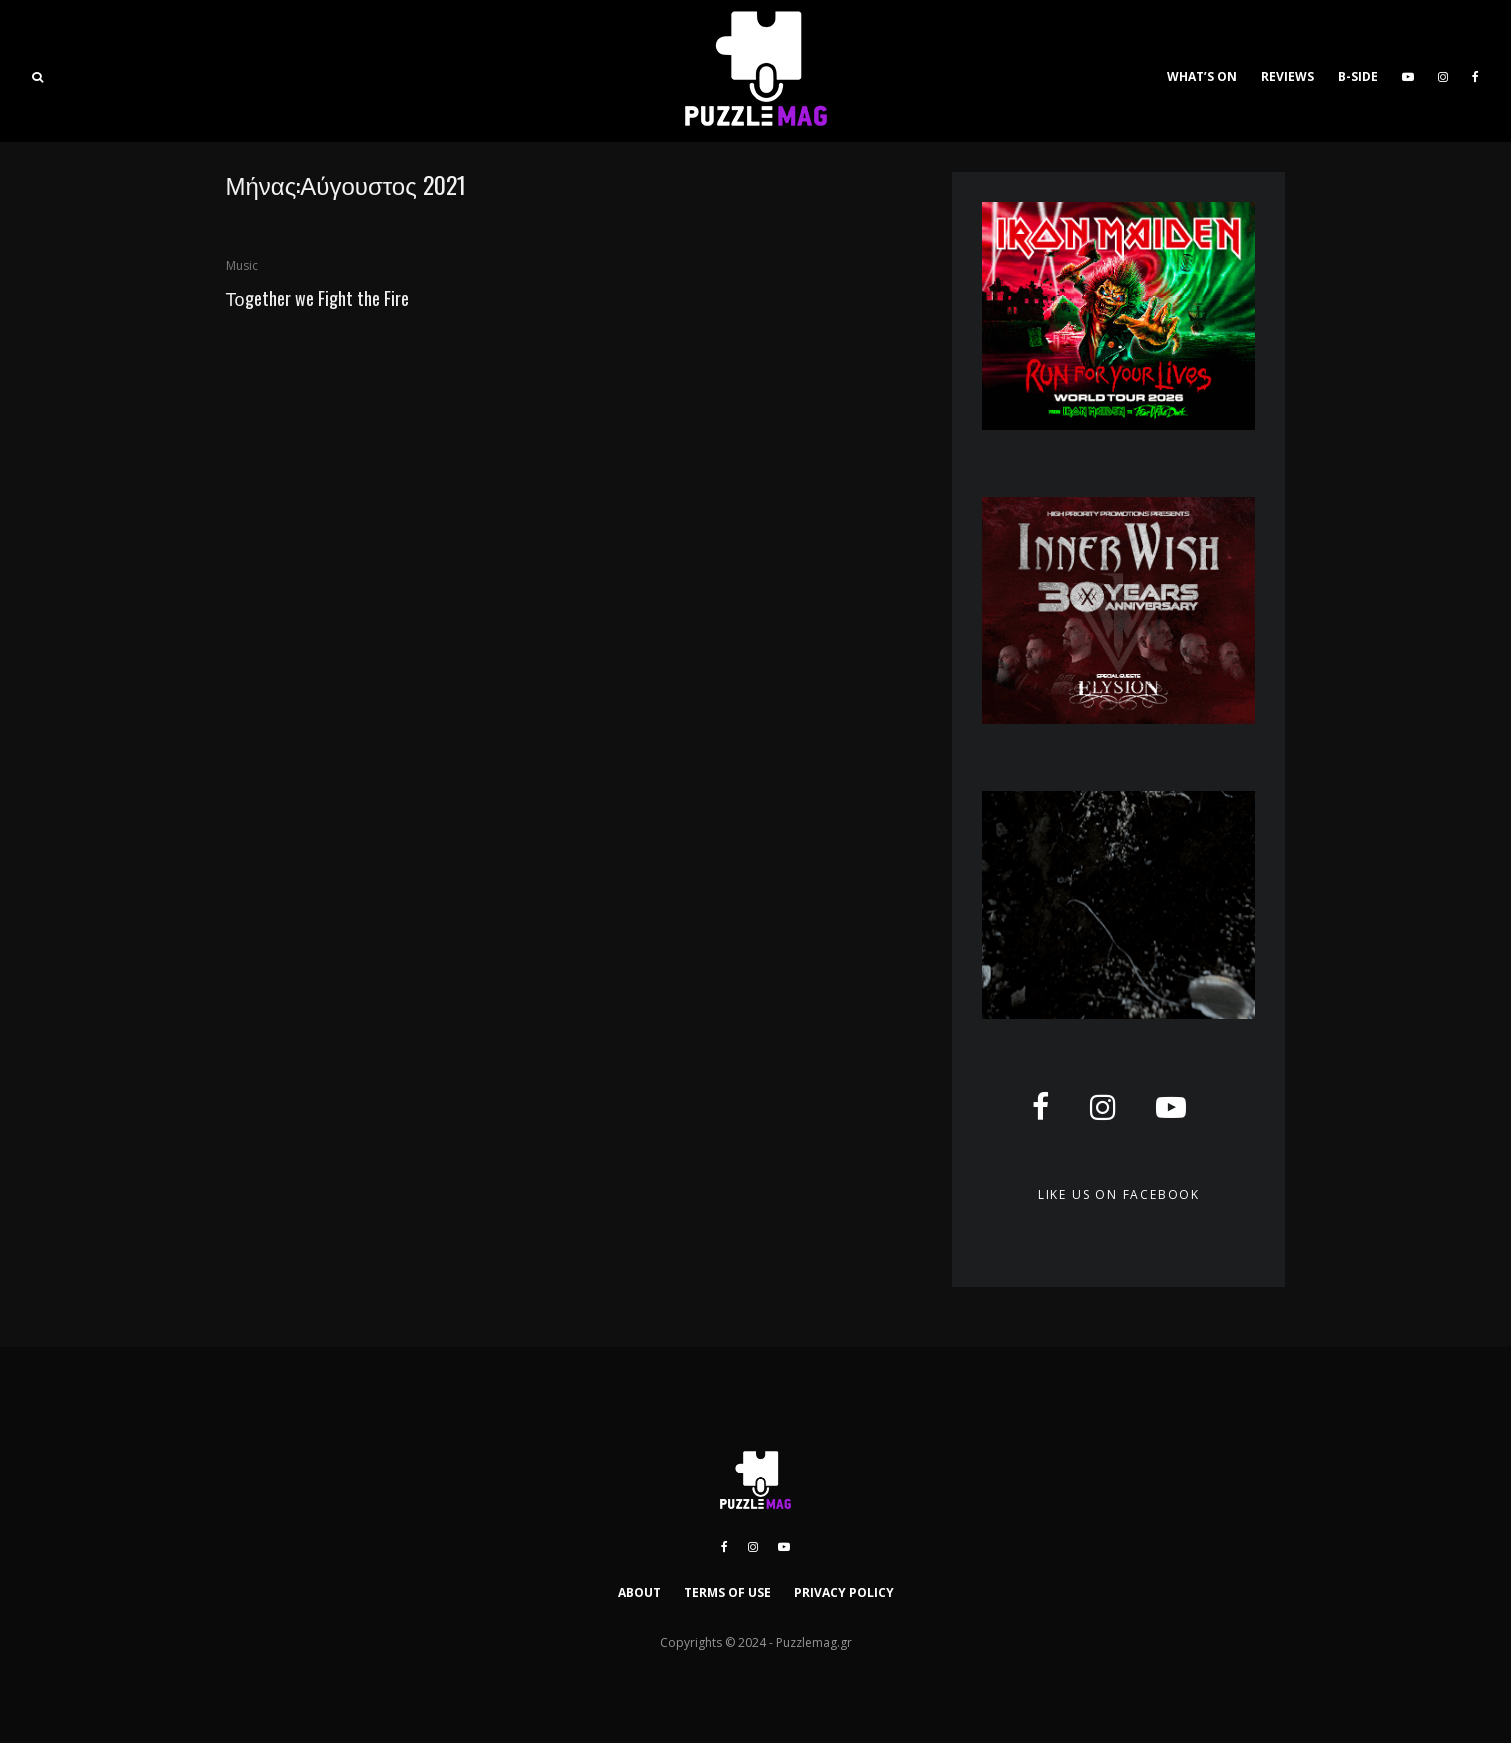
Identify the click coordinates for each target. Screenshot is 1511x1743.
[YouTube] (1408, 71)
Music (242, 265)
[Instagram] (1443, 71)
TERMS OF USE (727, 1592)
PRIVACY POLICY (844, 1592)
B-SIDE (1358, 76)
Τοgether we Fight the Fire (317, 298)
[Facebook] (1475, 71)
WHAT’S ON (1202, 76)
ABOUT (639, 1592)
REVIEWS (1287, 76)
